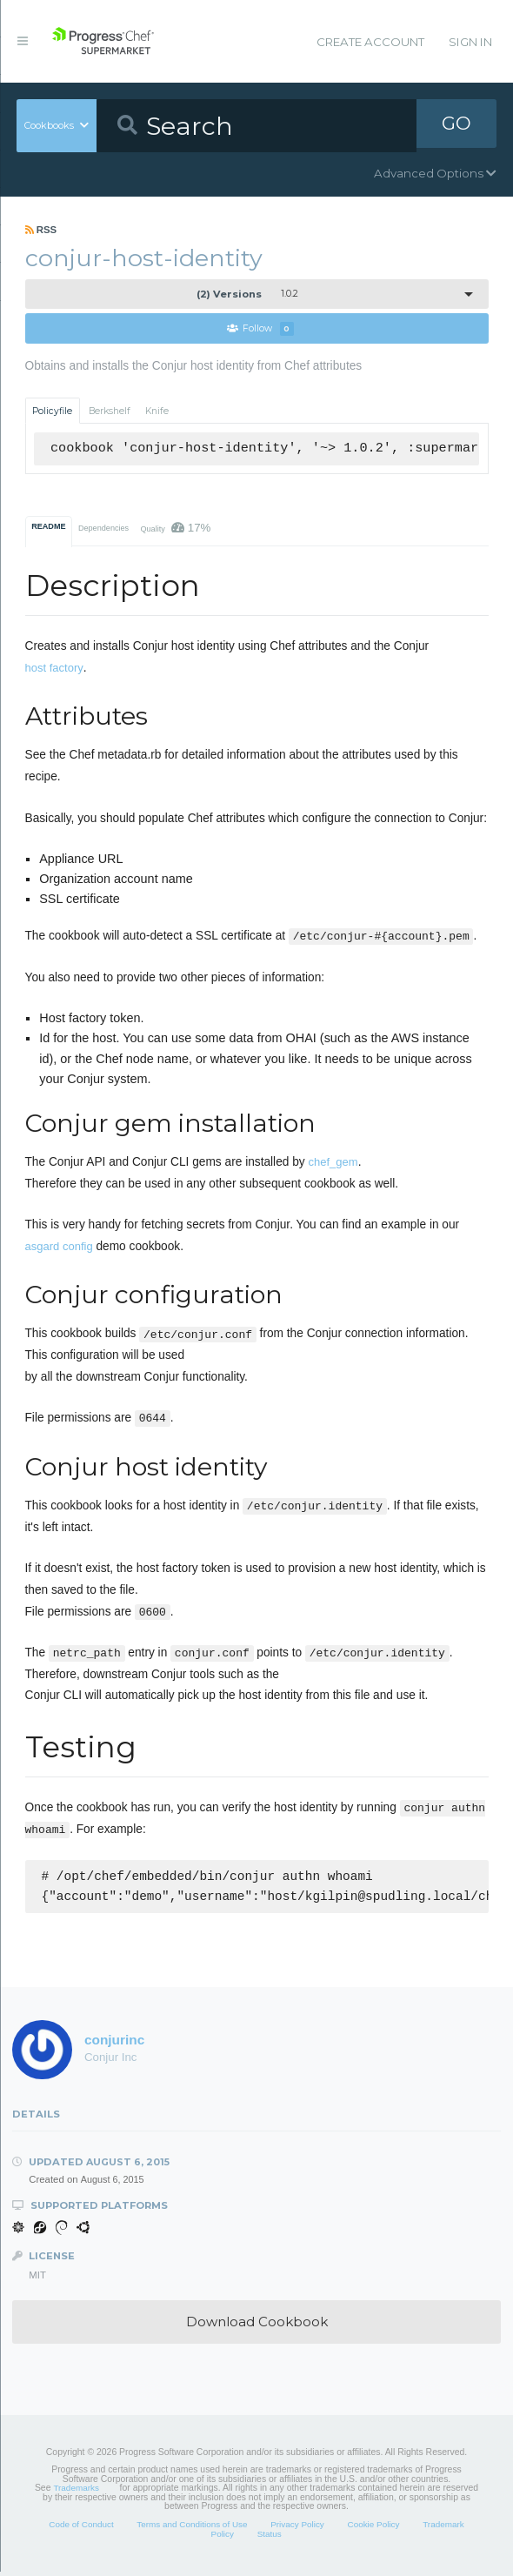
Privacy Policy (297, 2528)
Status (269, 2538)
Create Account (370, 42)
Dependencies (103, 529)
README (48, 527)
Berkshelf (109, 411)
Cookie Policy (373, 2528)
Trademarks (75, 2492)
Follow (261, 329)
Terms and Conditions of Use (192, 2528)
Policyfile (52, 411)
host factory (54, 668)
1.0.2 (247, 294)
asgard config (59, 1247)
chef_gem (333, 1162)
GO (456, 125)
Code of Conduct (81, 2528)
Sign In (470, 42)
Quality (175, 528)
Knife (157, 411)
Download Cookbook (257, 2326)
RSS (41, 229)
